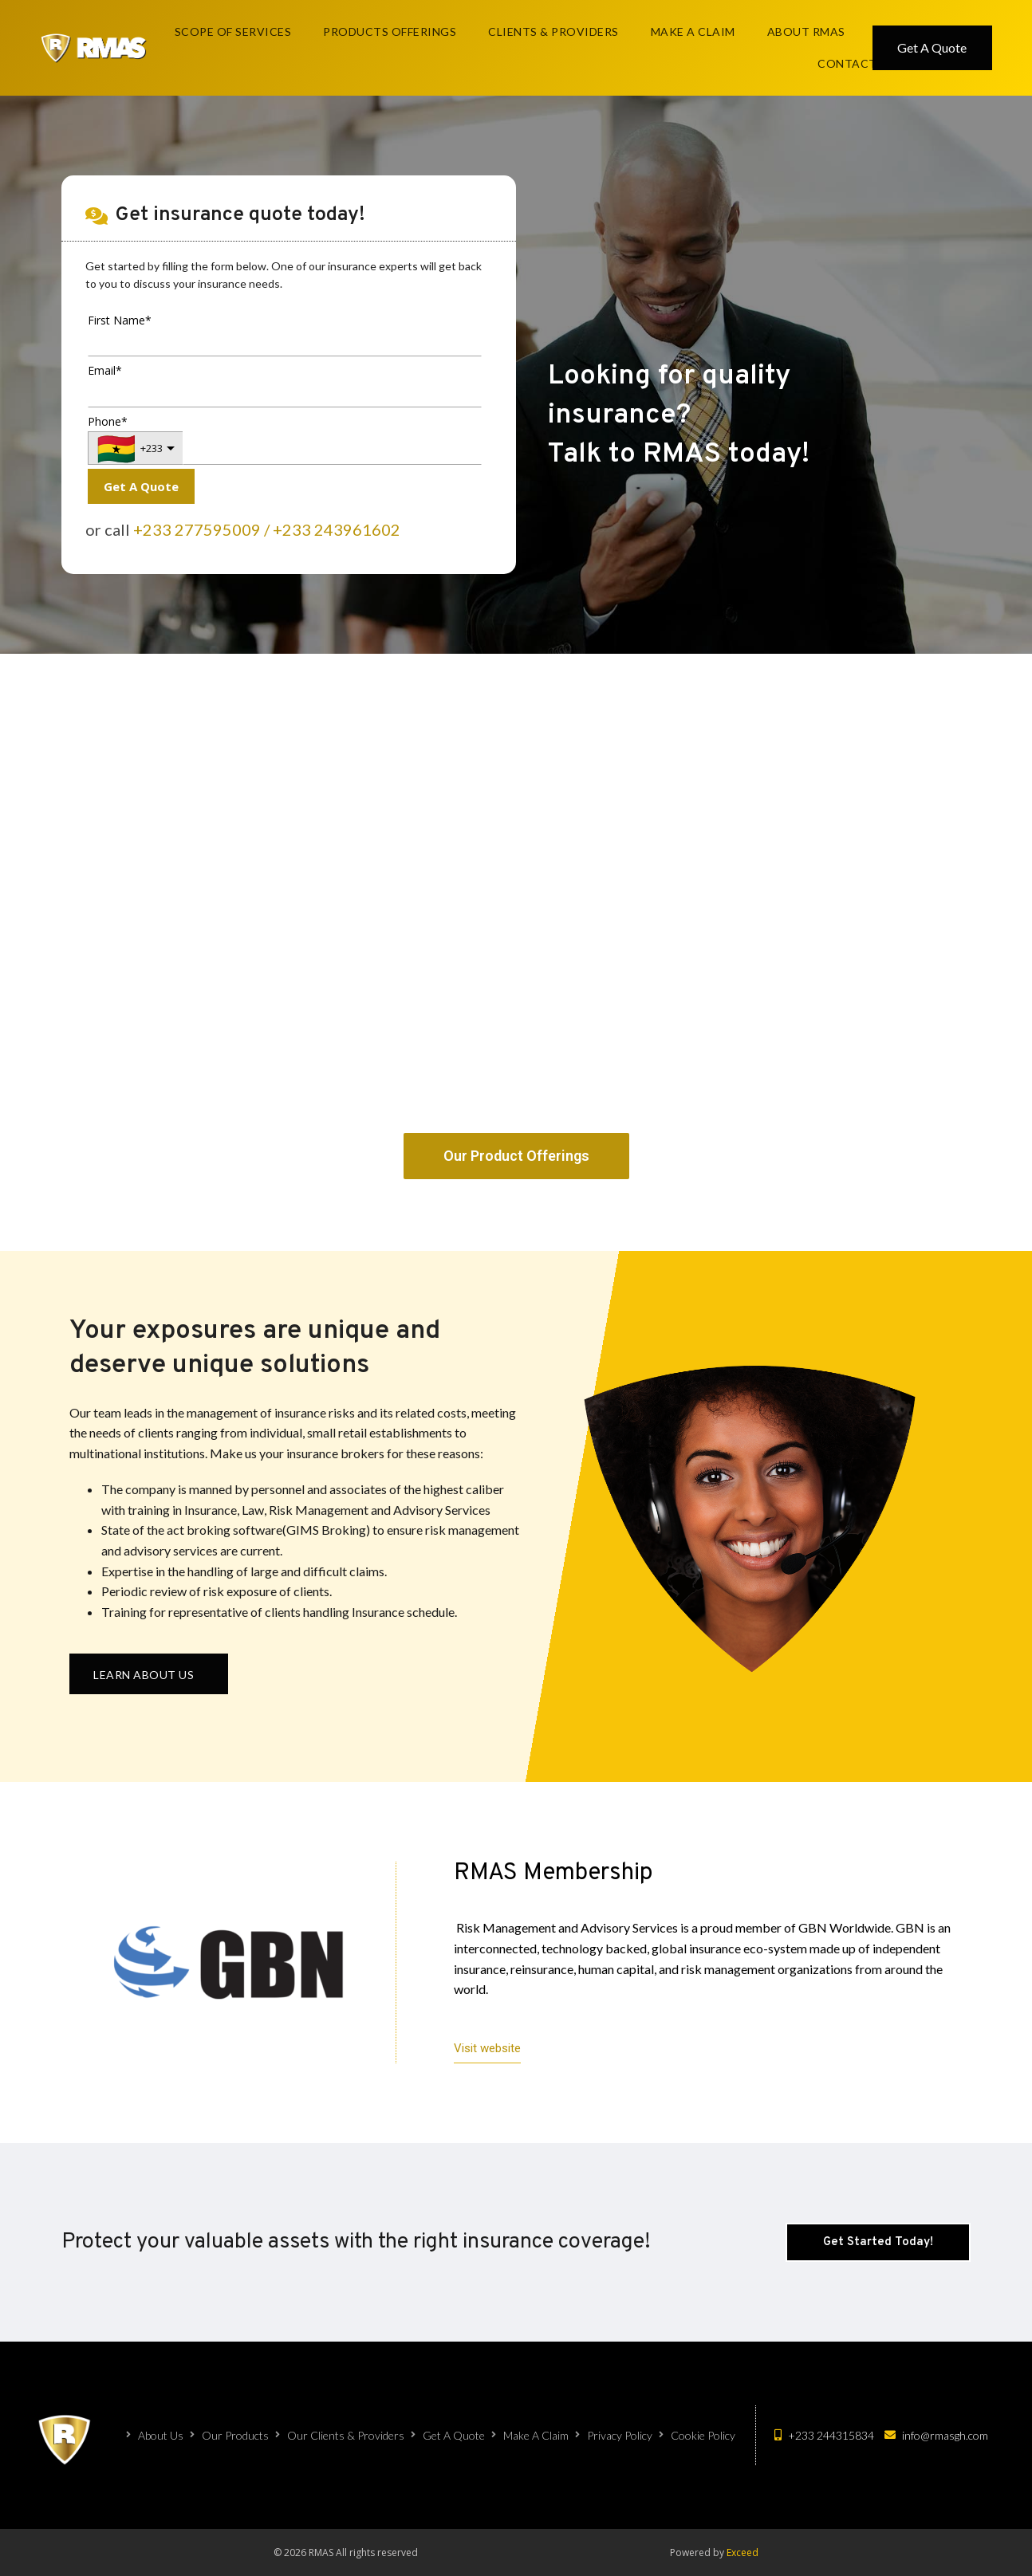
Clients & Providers (553, 31)
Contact (847, 63)
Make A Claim (693, 31)
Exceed (742, 2552)
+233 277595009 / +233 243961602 (266, 529)
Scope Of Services (233, 31)
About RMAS (806, 31)
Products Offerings (389, 31)
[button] (148, 1674)
